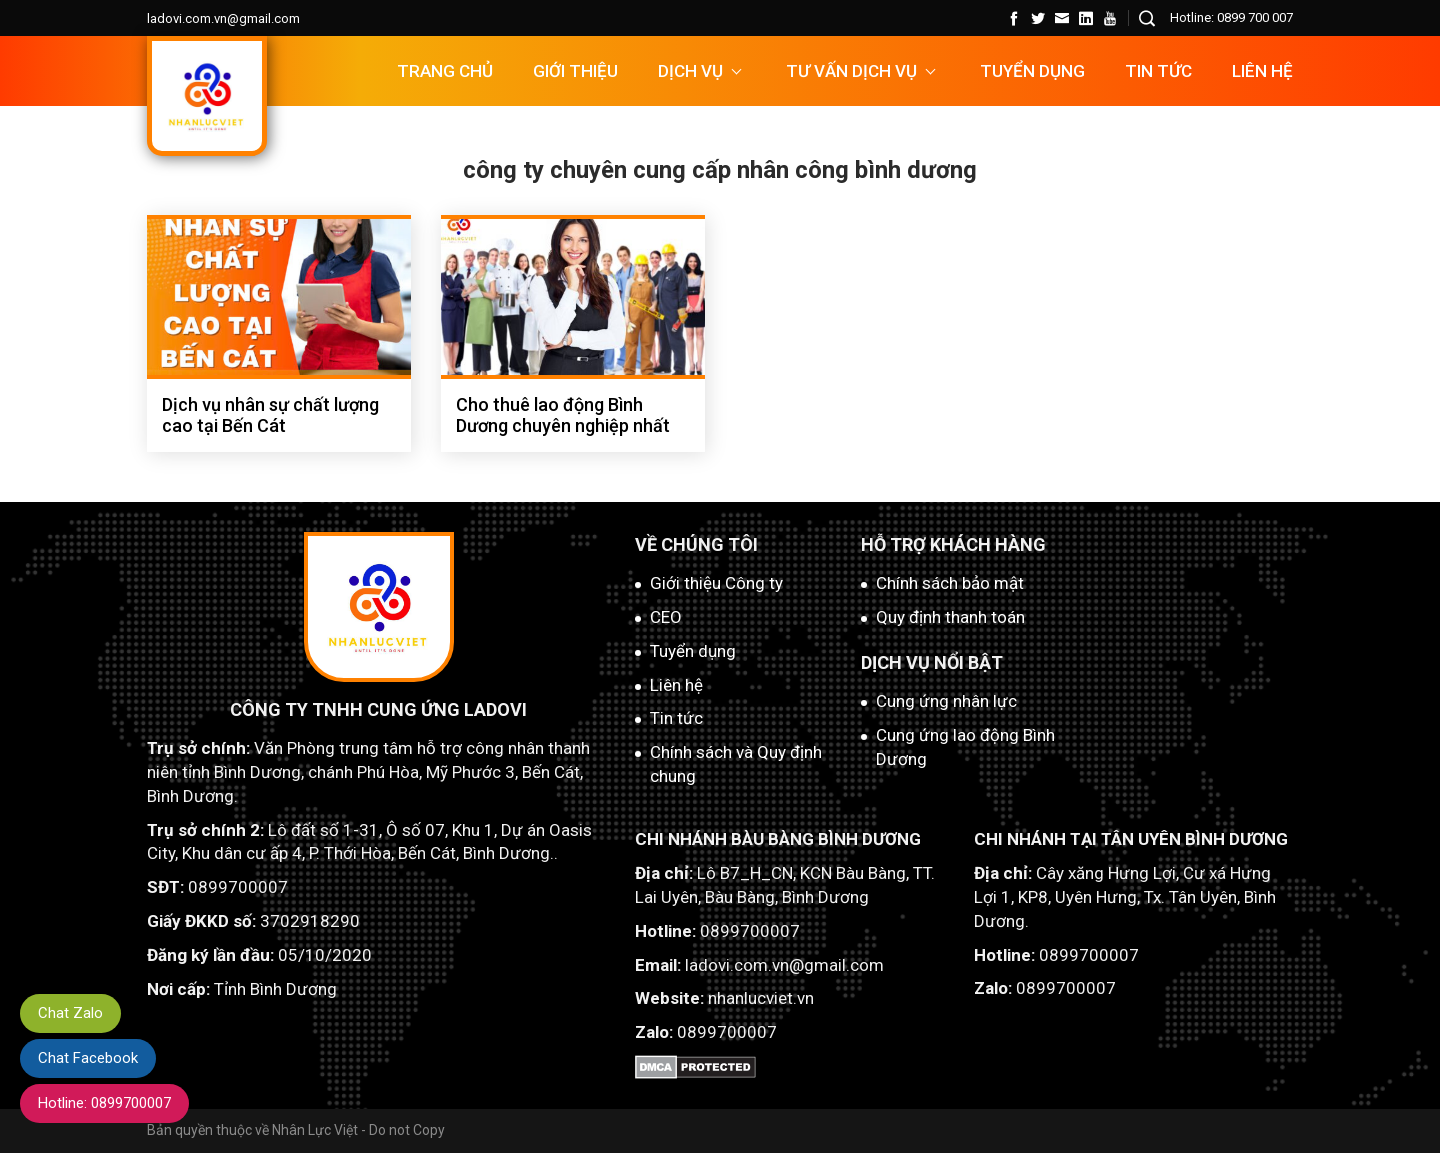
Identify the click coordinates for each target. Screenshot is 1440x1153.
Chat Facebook (88, 1058)
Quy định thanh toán (950, 617)
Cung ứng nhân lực (946, 701)
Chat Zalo (70, 1013)
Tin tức (1158, 71)
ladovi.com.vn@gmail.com (223, 18)
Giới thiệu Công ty (716, 583)
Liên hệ (1262, 71)
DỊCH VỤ (690, 71)
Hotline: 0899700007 (104, 1103)
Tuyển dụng (693, 651)
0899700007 (238, 887)
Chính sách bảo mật (950, 583)
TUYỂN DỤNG (1032, 71)
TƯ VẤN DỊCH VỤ (851, 71)
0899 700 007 (1255, 17)
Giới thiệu (575, 71)
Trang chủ (445, 71)
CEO (666, 617)
